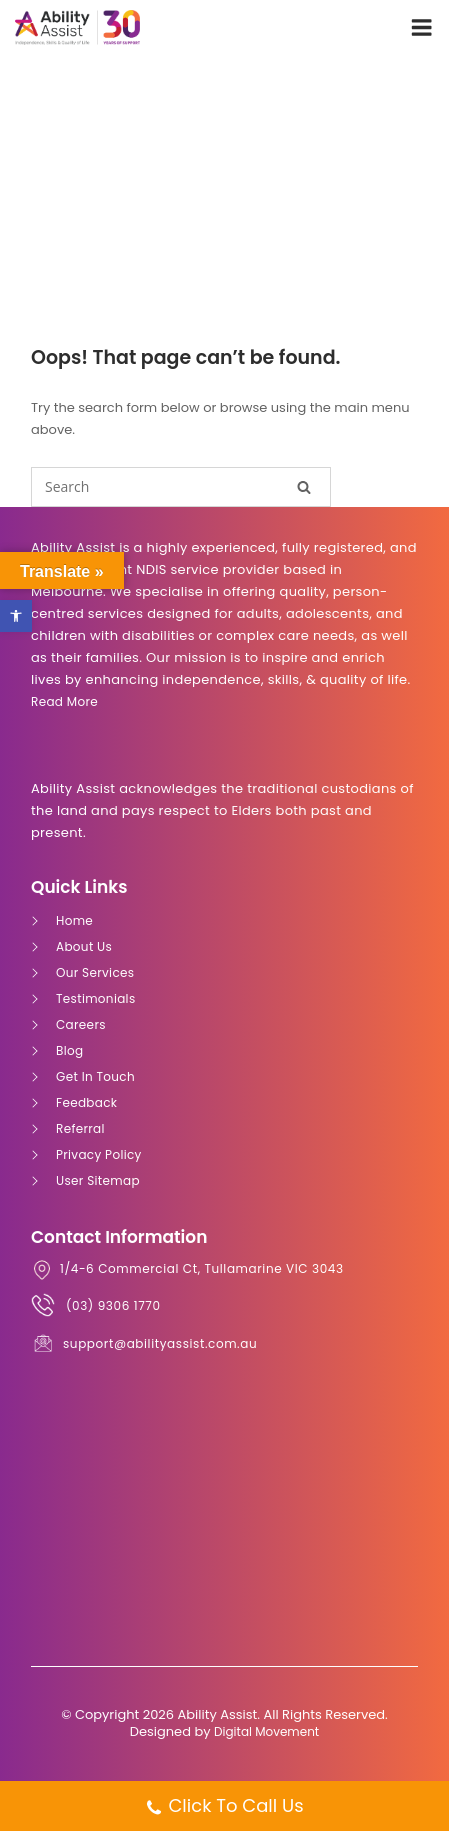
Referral (80, 1128)
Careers (81, 1024)
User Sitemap (98, 1180)
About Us (84, 946)
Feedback (86, 1102)
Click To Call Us (224, 1808)
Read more (64, 701)
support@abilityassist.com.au (160, 1343)
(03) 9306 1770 (113, 1304)
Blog (69, 1050)
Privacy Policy (99, 1154)
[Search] (304, 486)
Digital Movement (266, 1731)
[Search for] (181, 487)
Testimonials (95, 998)
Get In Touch (95, 1076)
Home (74, 920)
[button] (16, 616)
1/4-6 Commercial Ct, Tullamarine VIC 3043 (202, 1268)
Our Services (95, 972)
